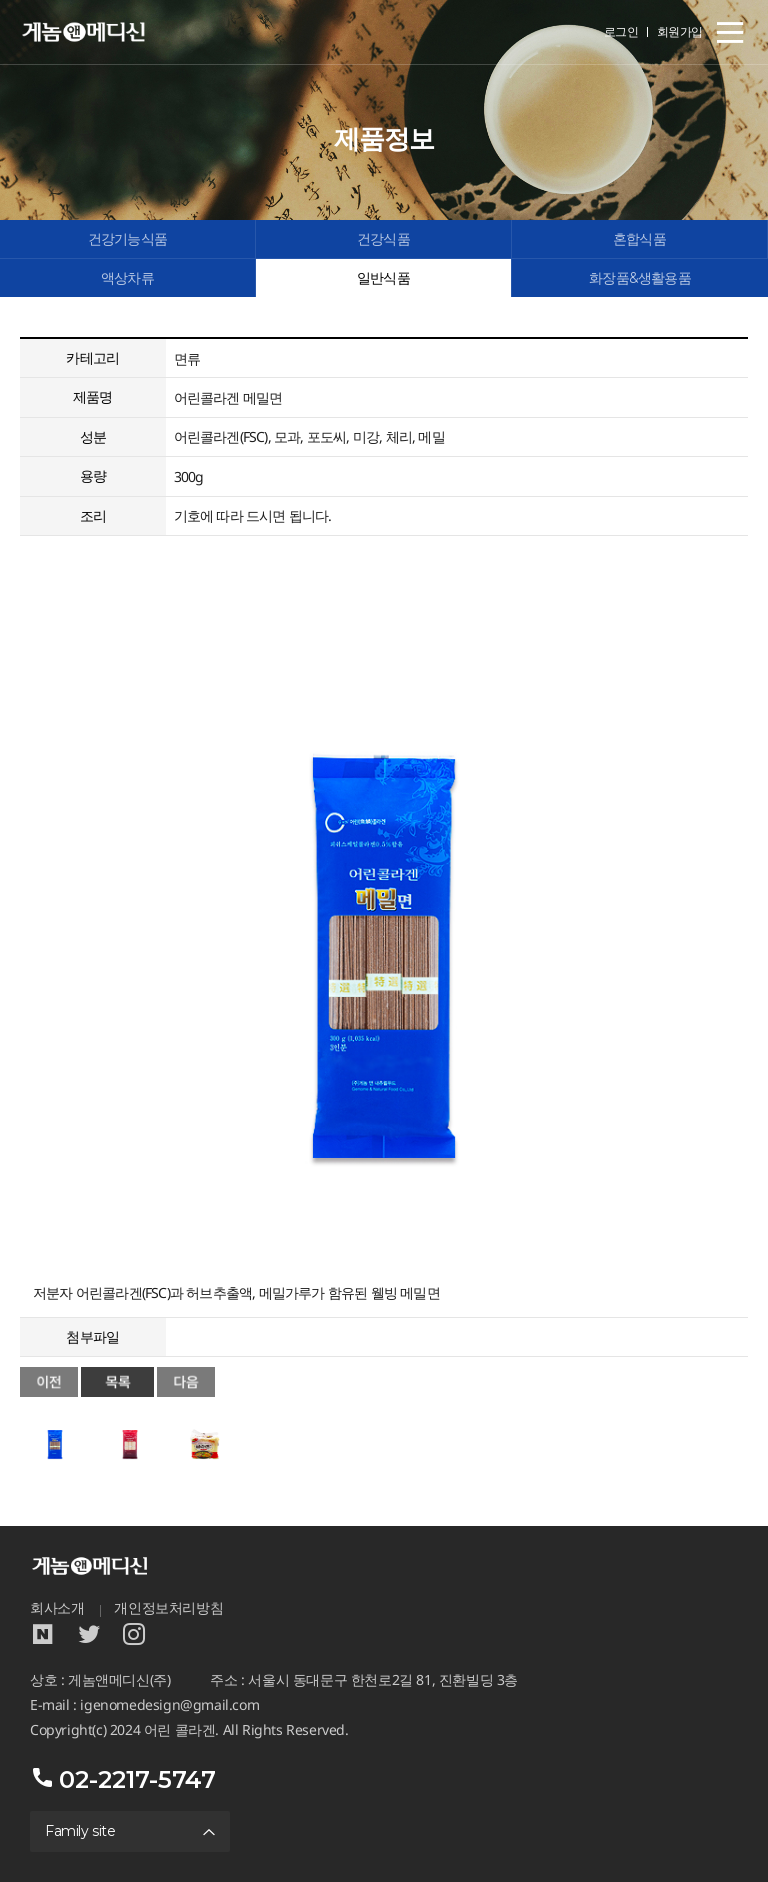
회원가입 (680, 31)
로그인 (621, 31)
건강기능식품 (127, 239)
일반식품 (383, 278)
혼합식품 (639, 239)
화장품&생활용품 (640, 278)
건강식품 (383, 239)
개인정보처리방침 (168, 1608)
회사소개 (57, 1608)
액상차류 (127, 278)
